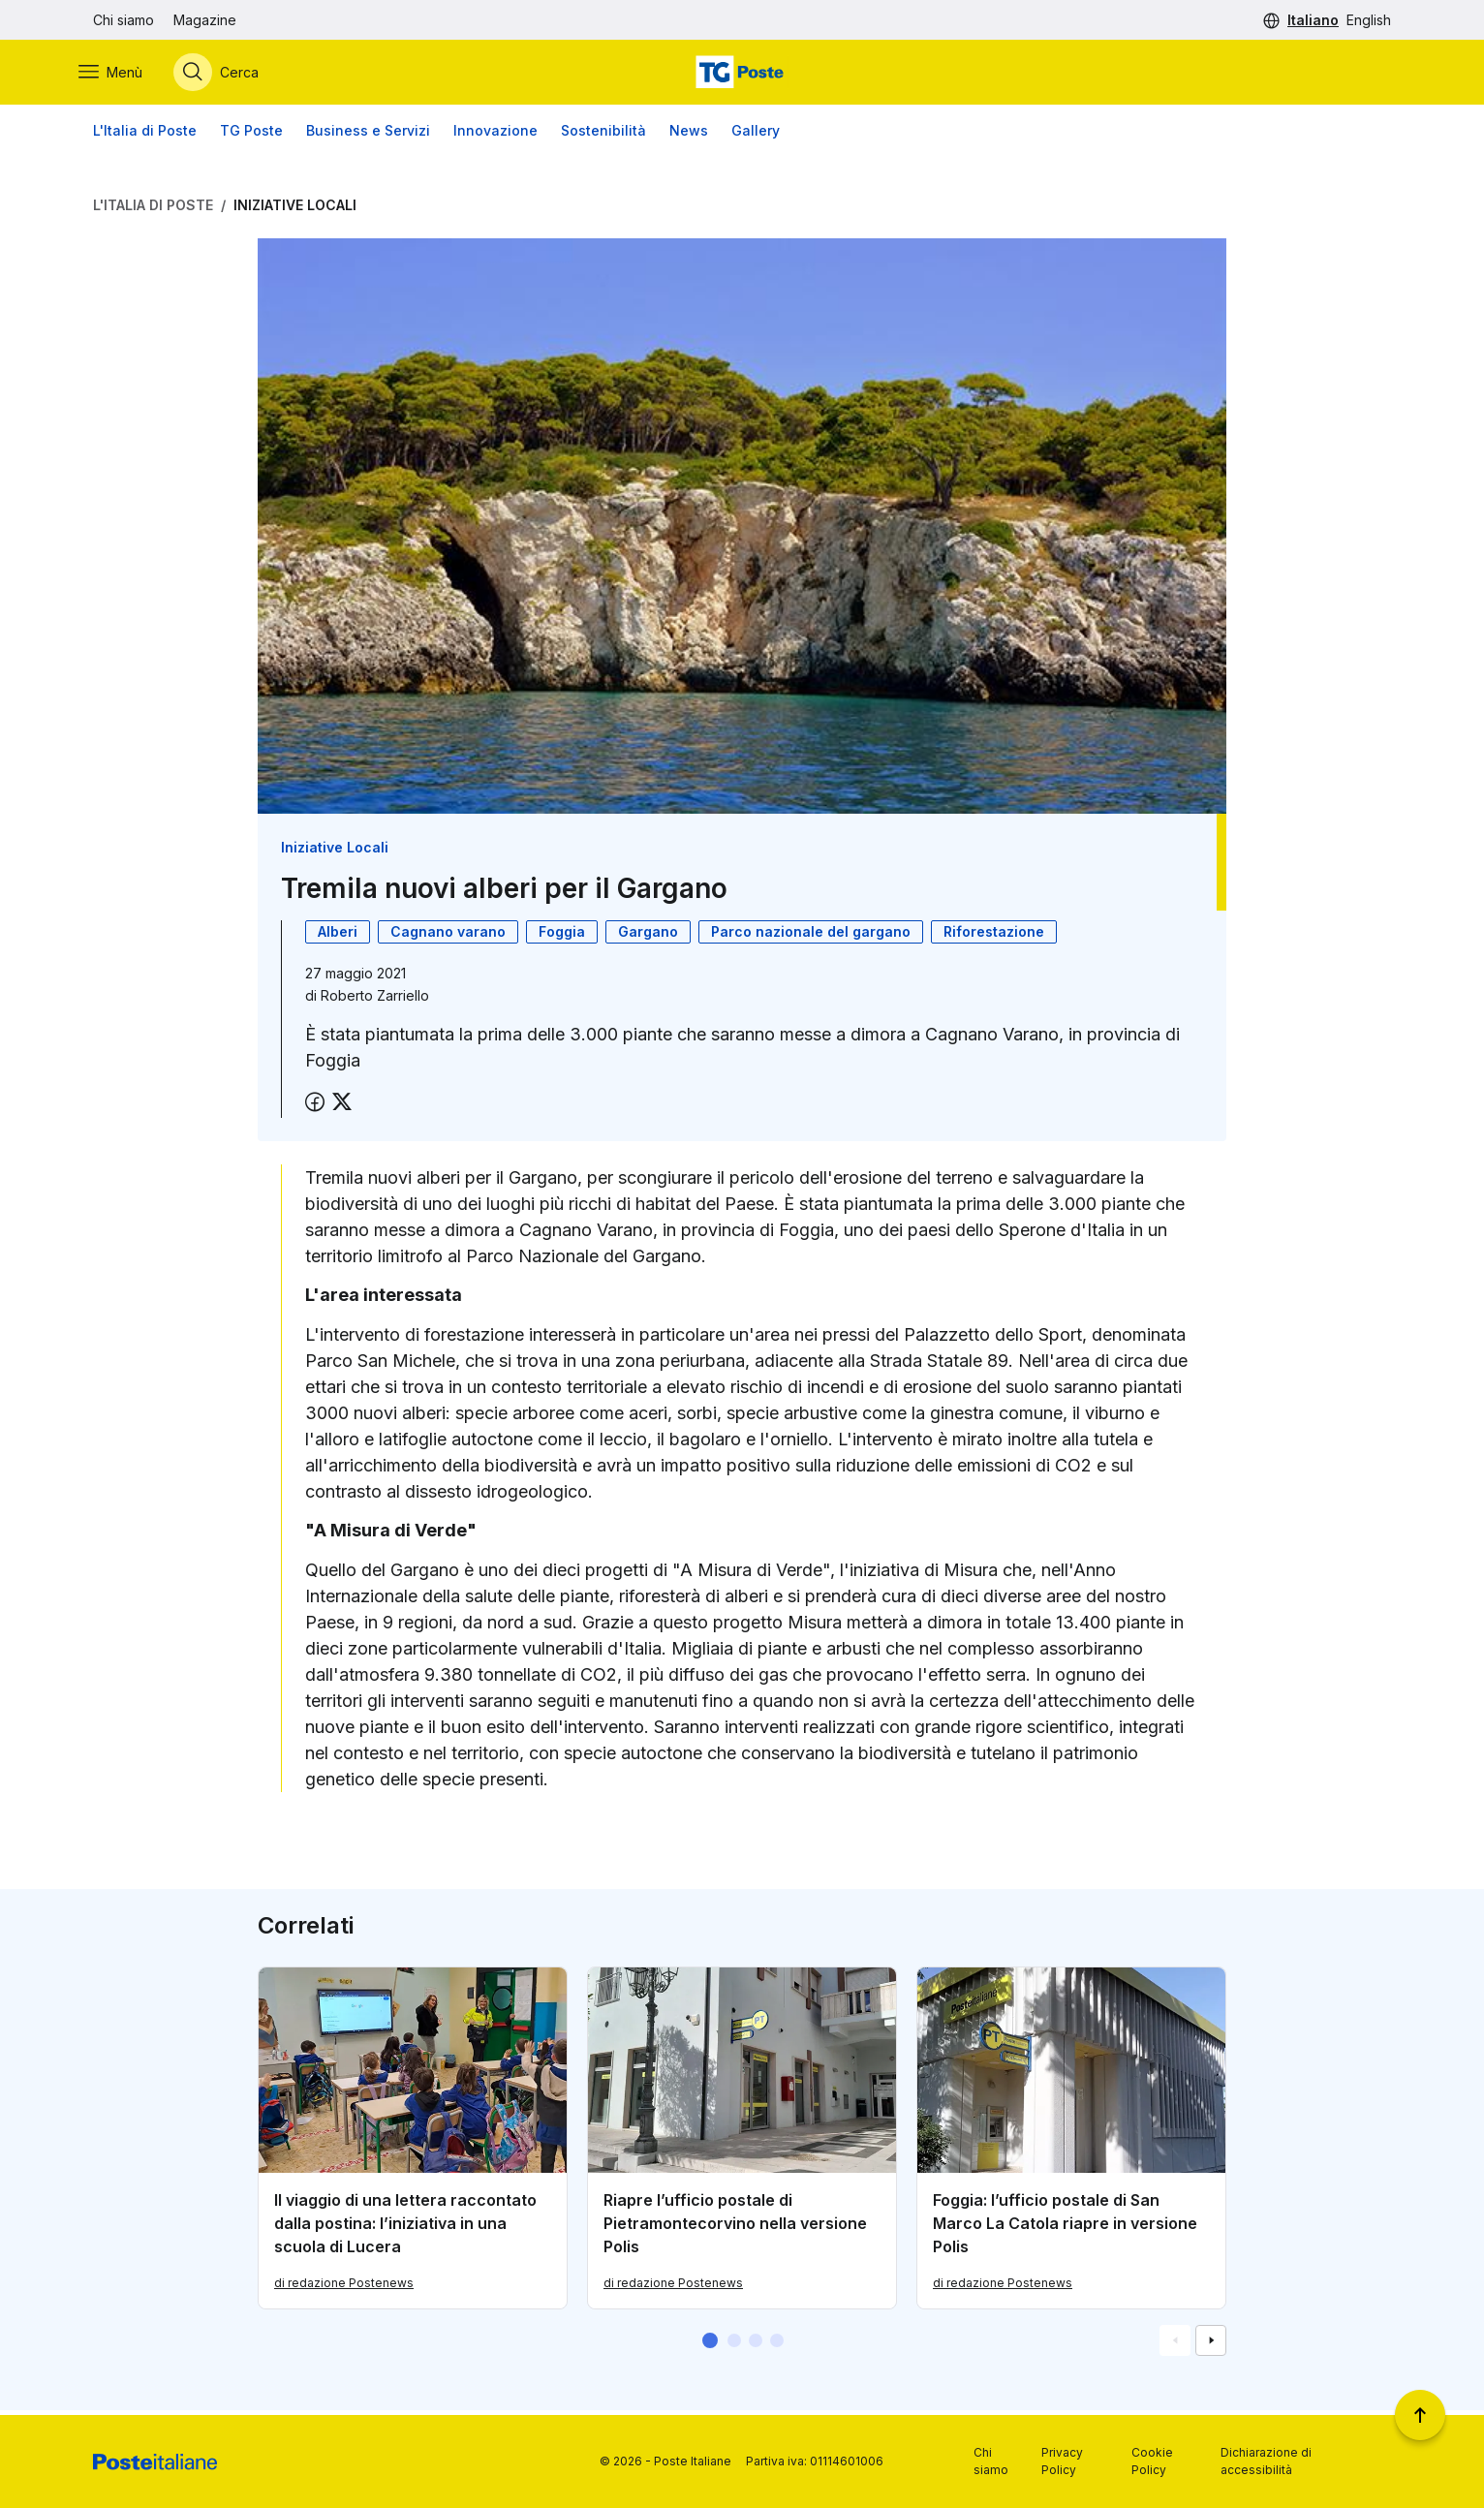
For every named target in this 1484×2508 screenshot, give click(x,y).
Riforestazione (993, 936)
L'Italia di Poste (145, 135)
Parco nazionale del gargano (811, 936)
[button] (710, 2345)
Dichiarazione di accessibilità (1266, 2461)
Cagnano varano (448, 936)
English (1368, 20)
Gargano (648, 936)
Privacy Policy (1062, 2461)
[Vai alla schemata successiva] (1210, 2345)
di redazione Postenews (344, 2287)
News (688, 135)
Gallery (755, 135)
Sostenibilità (603, 135)
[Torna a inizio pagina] (1420, 2415)
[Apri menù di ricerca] (230, 74)
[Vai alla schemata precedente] (1174, 2345)
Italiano (1313, 20)
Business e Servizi (368, 135)
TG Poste (251, 135)
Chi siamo (123, 20)
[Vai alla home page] (742, 74)
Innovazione (495, 135)
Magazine (204, 20)
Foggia (562, 936)
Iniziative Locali (294, 209)
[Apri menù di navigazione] (125, 74)
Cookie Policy (1152, 2461)
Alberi (337, 936)
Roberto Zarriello (375, 1000)
